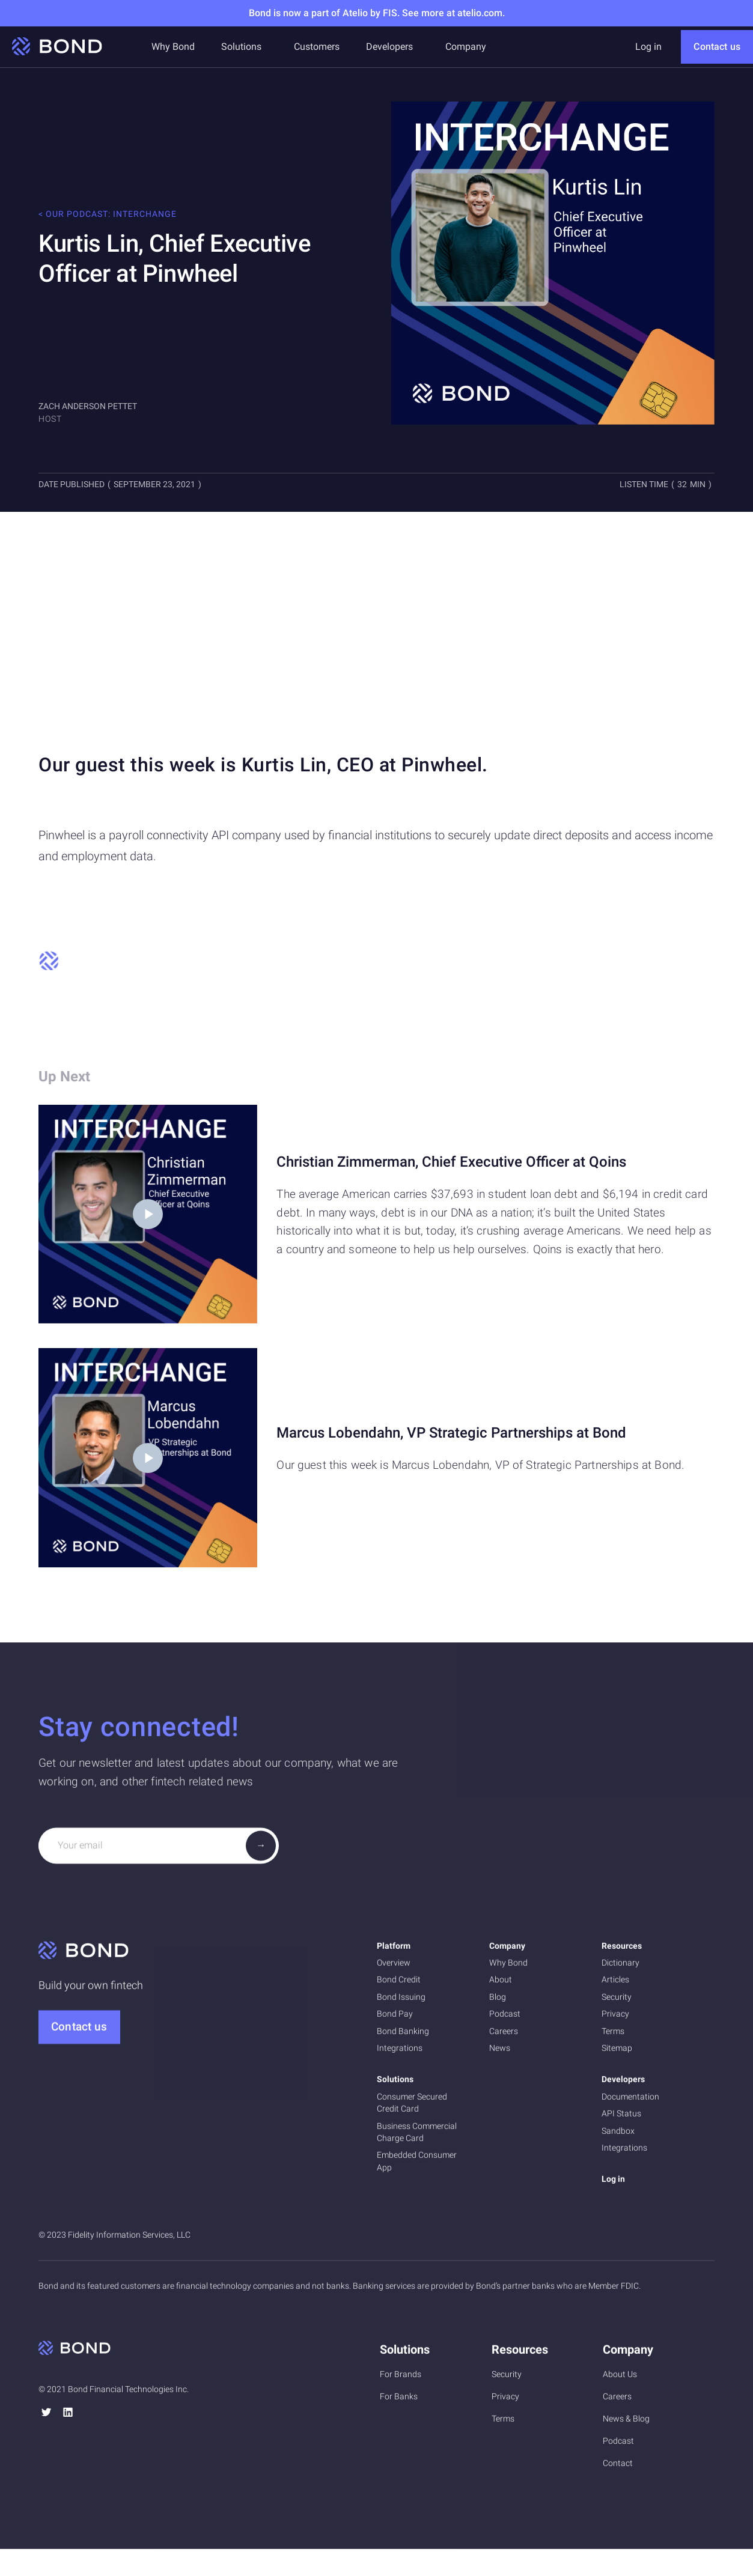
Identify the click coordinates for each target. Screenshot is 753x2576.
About (500, 1984)
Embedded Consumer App (417, 2166)
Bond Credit (399, 1984)
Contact (618, 2467)
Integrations (399, 2053)
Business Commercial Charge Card (417, 2136)
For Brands (400, 2378)
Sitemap (617, 2053)
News (499, 2053)
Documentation (630, 2101)
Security (617, 2001)
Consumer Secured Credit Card (412, 2107)
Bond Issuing (401, 2001)
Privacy (615, 2018)
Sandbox (618, 2135)
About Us (620, 2378)
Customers (317, 46)
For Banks (399, 2400)
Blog (497, 2001)
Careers (503, 2035)
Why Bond (173, 46)
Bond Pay (395, 2018)
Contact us (717, 46)
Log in (648, 46)
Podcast (504, 2018)
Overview (393, 1967)
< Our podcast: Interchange (107, 214)
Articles (615, 1984)
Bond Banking (403, 2035)
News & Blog (626, 2423)
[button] (241, 46)
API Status (621, 2118)
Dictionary (620, 1967)
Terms (613, 2035)
